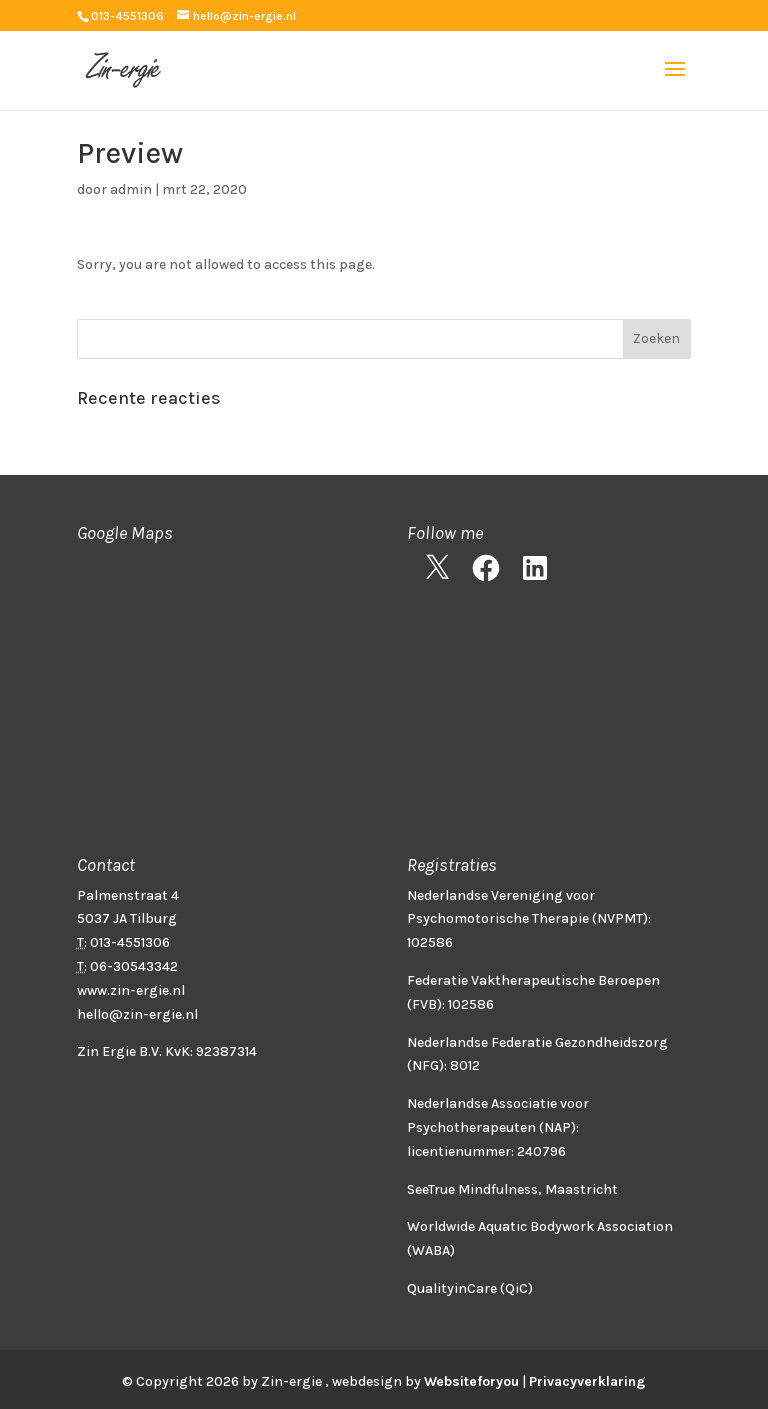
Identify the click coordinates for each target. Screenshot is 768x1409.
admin (131, 189)
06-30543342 (134, 966)
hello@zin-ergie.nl (137, 1014)
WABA (431, 1250)
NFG (425, 1065)
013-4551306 (127, 16)
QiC (516, 1288)
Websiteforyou (471, 1381)
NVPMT (620, 918)
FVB (424, 1004)
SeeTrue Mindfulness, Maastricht (512, 1189)
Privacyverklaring (587, 1381)
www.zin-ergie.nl (131, 990)
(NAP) (557, 1127)
